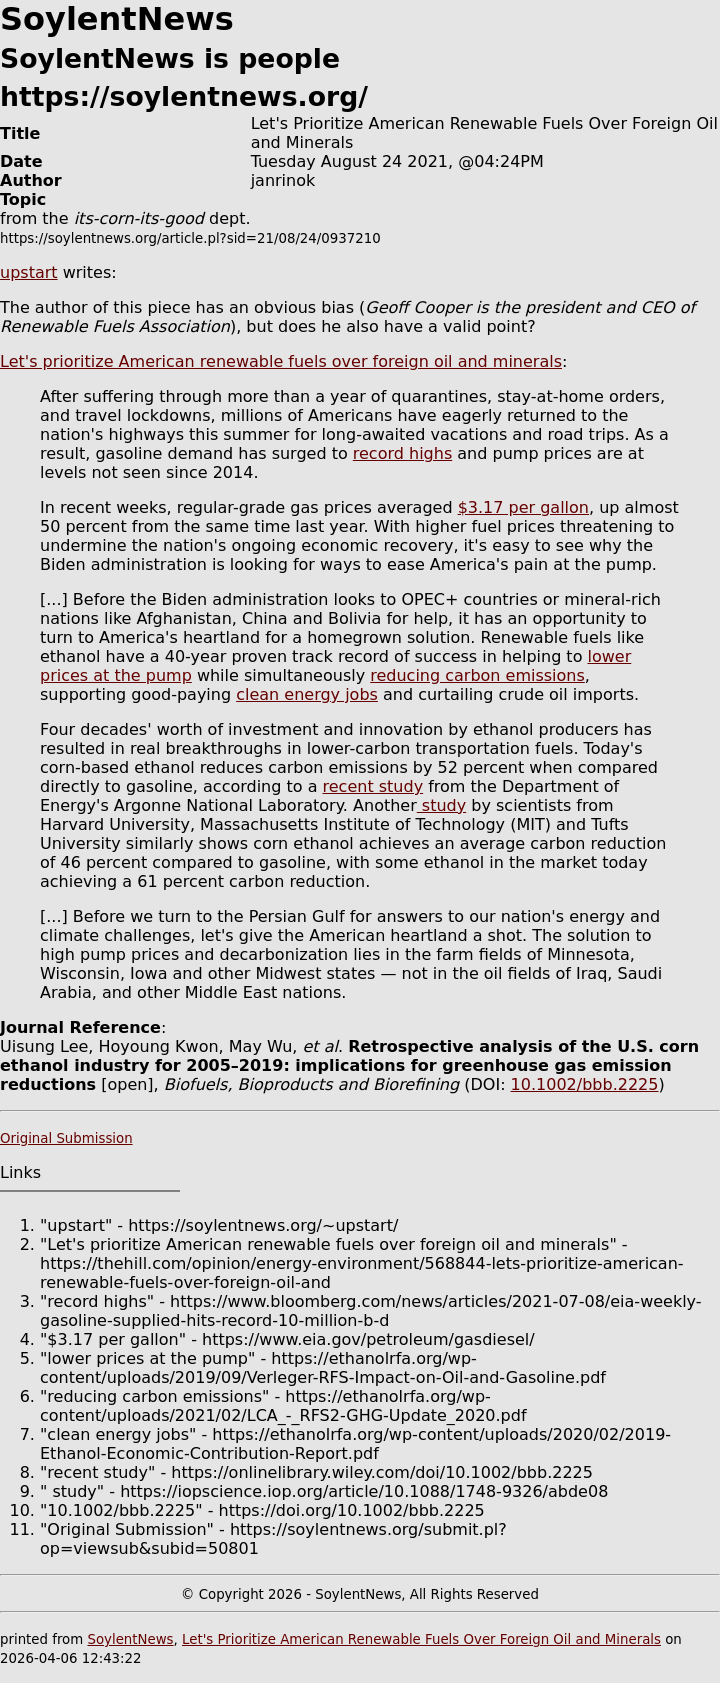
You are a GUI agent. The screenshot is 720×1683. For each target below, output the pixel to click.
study (441, 805)
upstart (29, 272)
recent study (373, 786)
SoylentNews (130, 1639)
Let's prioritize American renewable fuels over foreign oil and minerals (281, 361)
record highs (402, 453)
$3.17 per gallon (523, 507)
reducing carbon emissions (477, 675)
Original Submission (66, 1138)
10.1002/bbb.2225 (585, 1084)
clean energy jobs (307, 694)
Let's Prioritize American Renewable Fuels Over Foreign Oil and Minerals (421, 1639)
